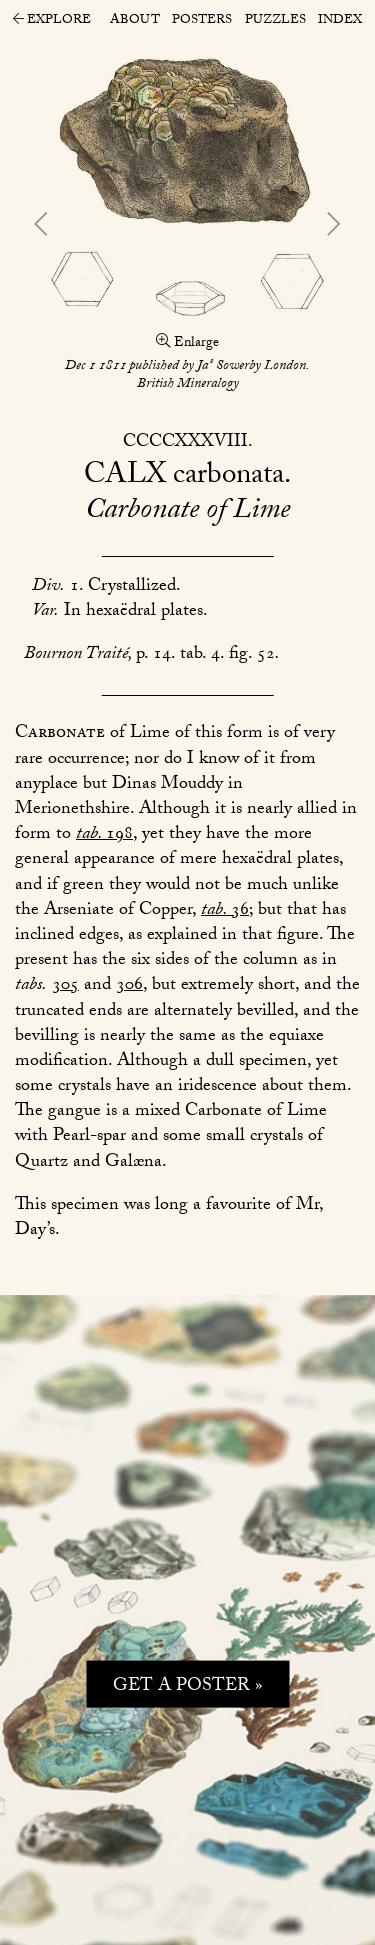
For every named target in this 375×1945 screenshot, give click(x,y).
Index (340, 21)
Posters (202, 21)
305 (65, 986)
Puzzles (275, 21)
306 (129, 986)
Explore (52, 22)
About (135, 21)
